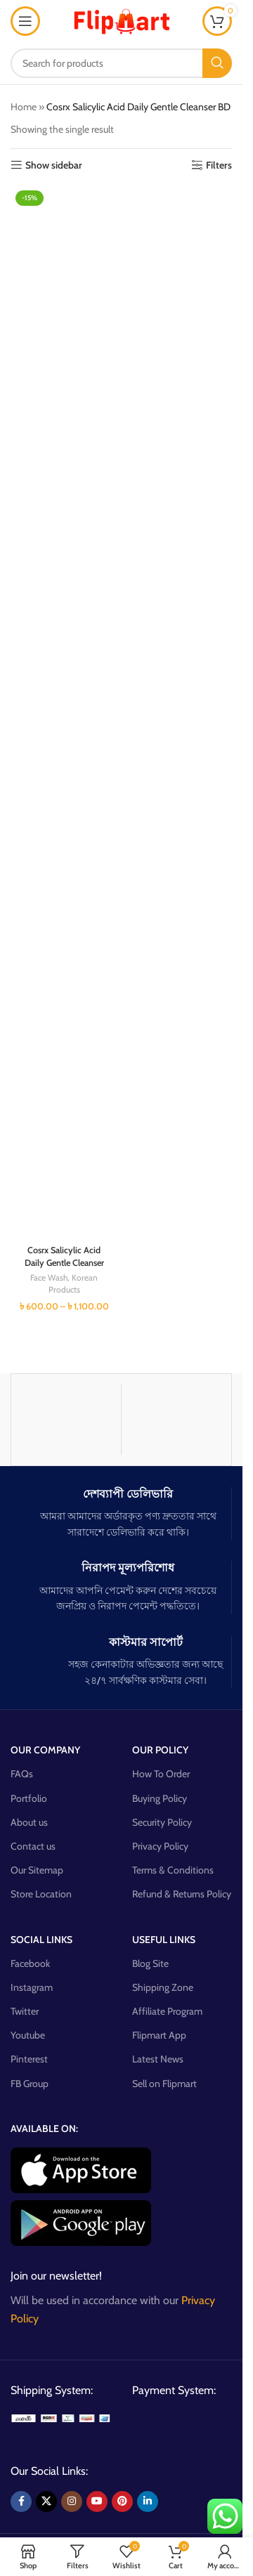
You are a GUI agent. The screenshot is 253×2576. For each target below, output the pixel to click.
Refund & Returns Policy (181, 1894)
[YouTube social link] (97, 2501)
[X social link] (46, 2501)
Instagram (32, 1987)
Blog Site (150, 1963)
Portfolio (29, 1798)
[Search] (121, 63)
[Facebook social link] (21, 2501)
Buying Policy (159, 1798)
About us (29, 1822)
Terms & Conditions (173, 1870)
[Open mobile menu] (25, 21)
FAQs (22, 1773)
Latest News (157, 2059)
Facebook (30, 1963)
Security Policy (162, 1822)
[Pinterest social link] (122, 2501)
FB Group (29, 2083)
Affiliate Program (167, 2011)
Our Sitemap (37, 1870)
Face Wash (48, 1277)
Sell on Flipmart (164, 2083)
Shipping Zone (162, 1987)
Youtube (28, 2035)
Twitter (25, 2011)
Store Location (41, 1894)
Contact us (33, 1846)
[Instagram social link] (71, 2501)
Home (24, 106)
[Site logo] (121, 19)
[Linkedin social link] (147, 2501)
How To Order (161, 1773)
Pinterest (29, 2059)
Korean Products (73, 1283)
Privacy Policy (160, 1846)
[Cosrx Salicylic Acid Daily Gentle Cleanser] (64, 712)
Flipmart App (159, 2035)
